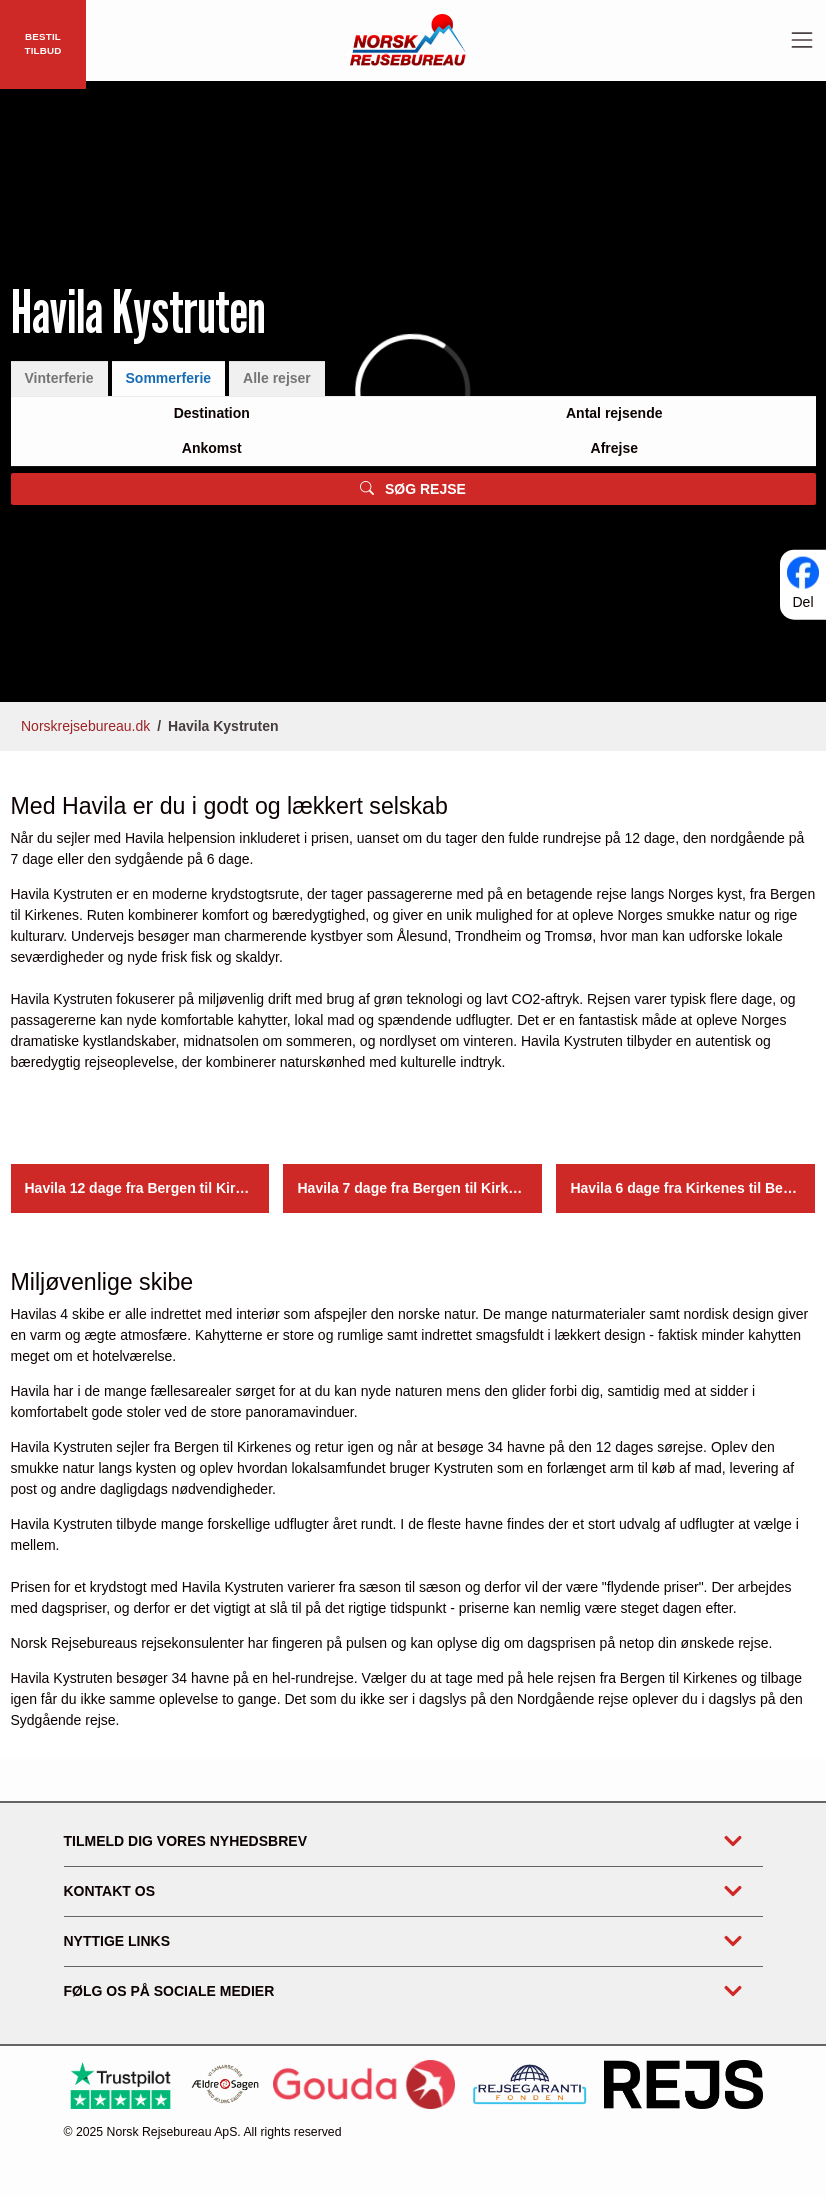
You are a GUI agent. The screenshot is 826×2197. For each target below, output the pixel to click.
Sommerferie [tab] (169, 379)
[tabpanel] (413, 451)
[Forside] (408, 39)
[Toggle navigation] (802, 40)
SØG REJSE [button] (413, 489)
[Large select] (212, 414)
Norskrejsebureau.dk (85, 726)
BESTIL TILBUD (42, 44)
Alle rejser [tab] (277, 379)
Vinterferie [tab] (59, 379)
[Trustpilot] (120, 2084)
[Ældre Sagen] (225, 2084)
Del (802, 602)
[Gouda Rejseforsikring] (364, 2084)
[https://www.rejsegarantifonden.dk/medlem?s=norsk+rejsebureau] (529, 2084)
